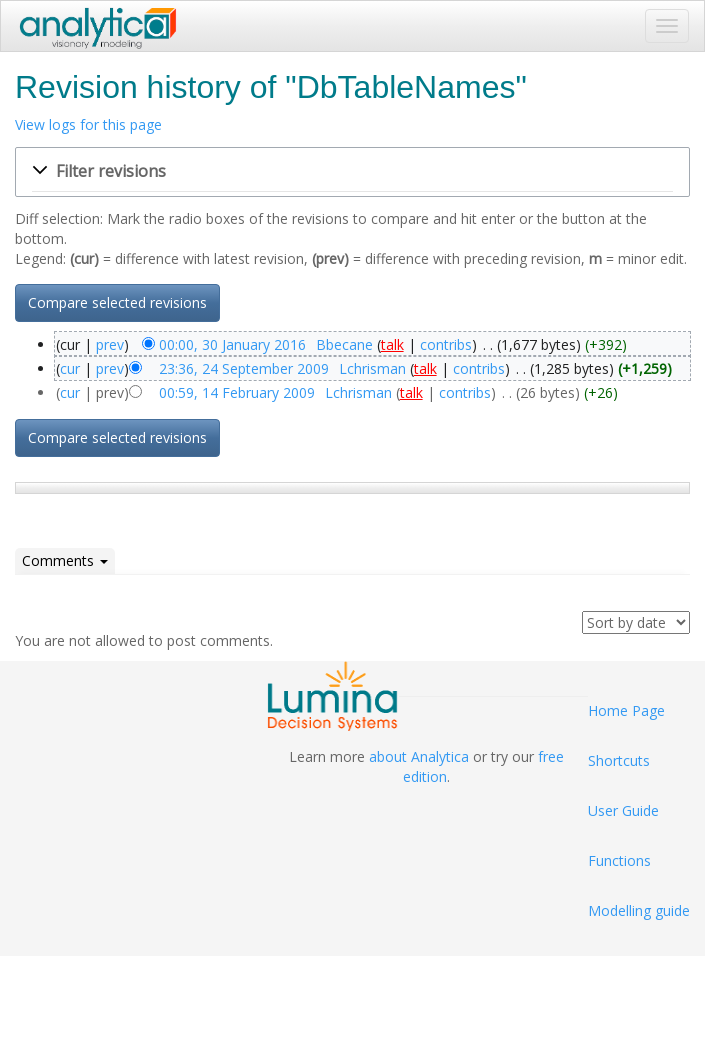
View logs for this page (88, 124)
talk (392, 344)
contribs (446, 344)
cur (70, 368)
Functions (619, 860)
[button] (352, 172)
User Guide (623, 810)
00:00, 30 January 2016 (232, 344)
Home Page (626, 710)
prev (110, 344)
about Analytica (419, 756)
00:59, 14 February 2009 (237, 392)
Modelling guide (639, 910)
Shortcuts (619, 760)
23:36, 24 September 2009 (244, 368)
